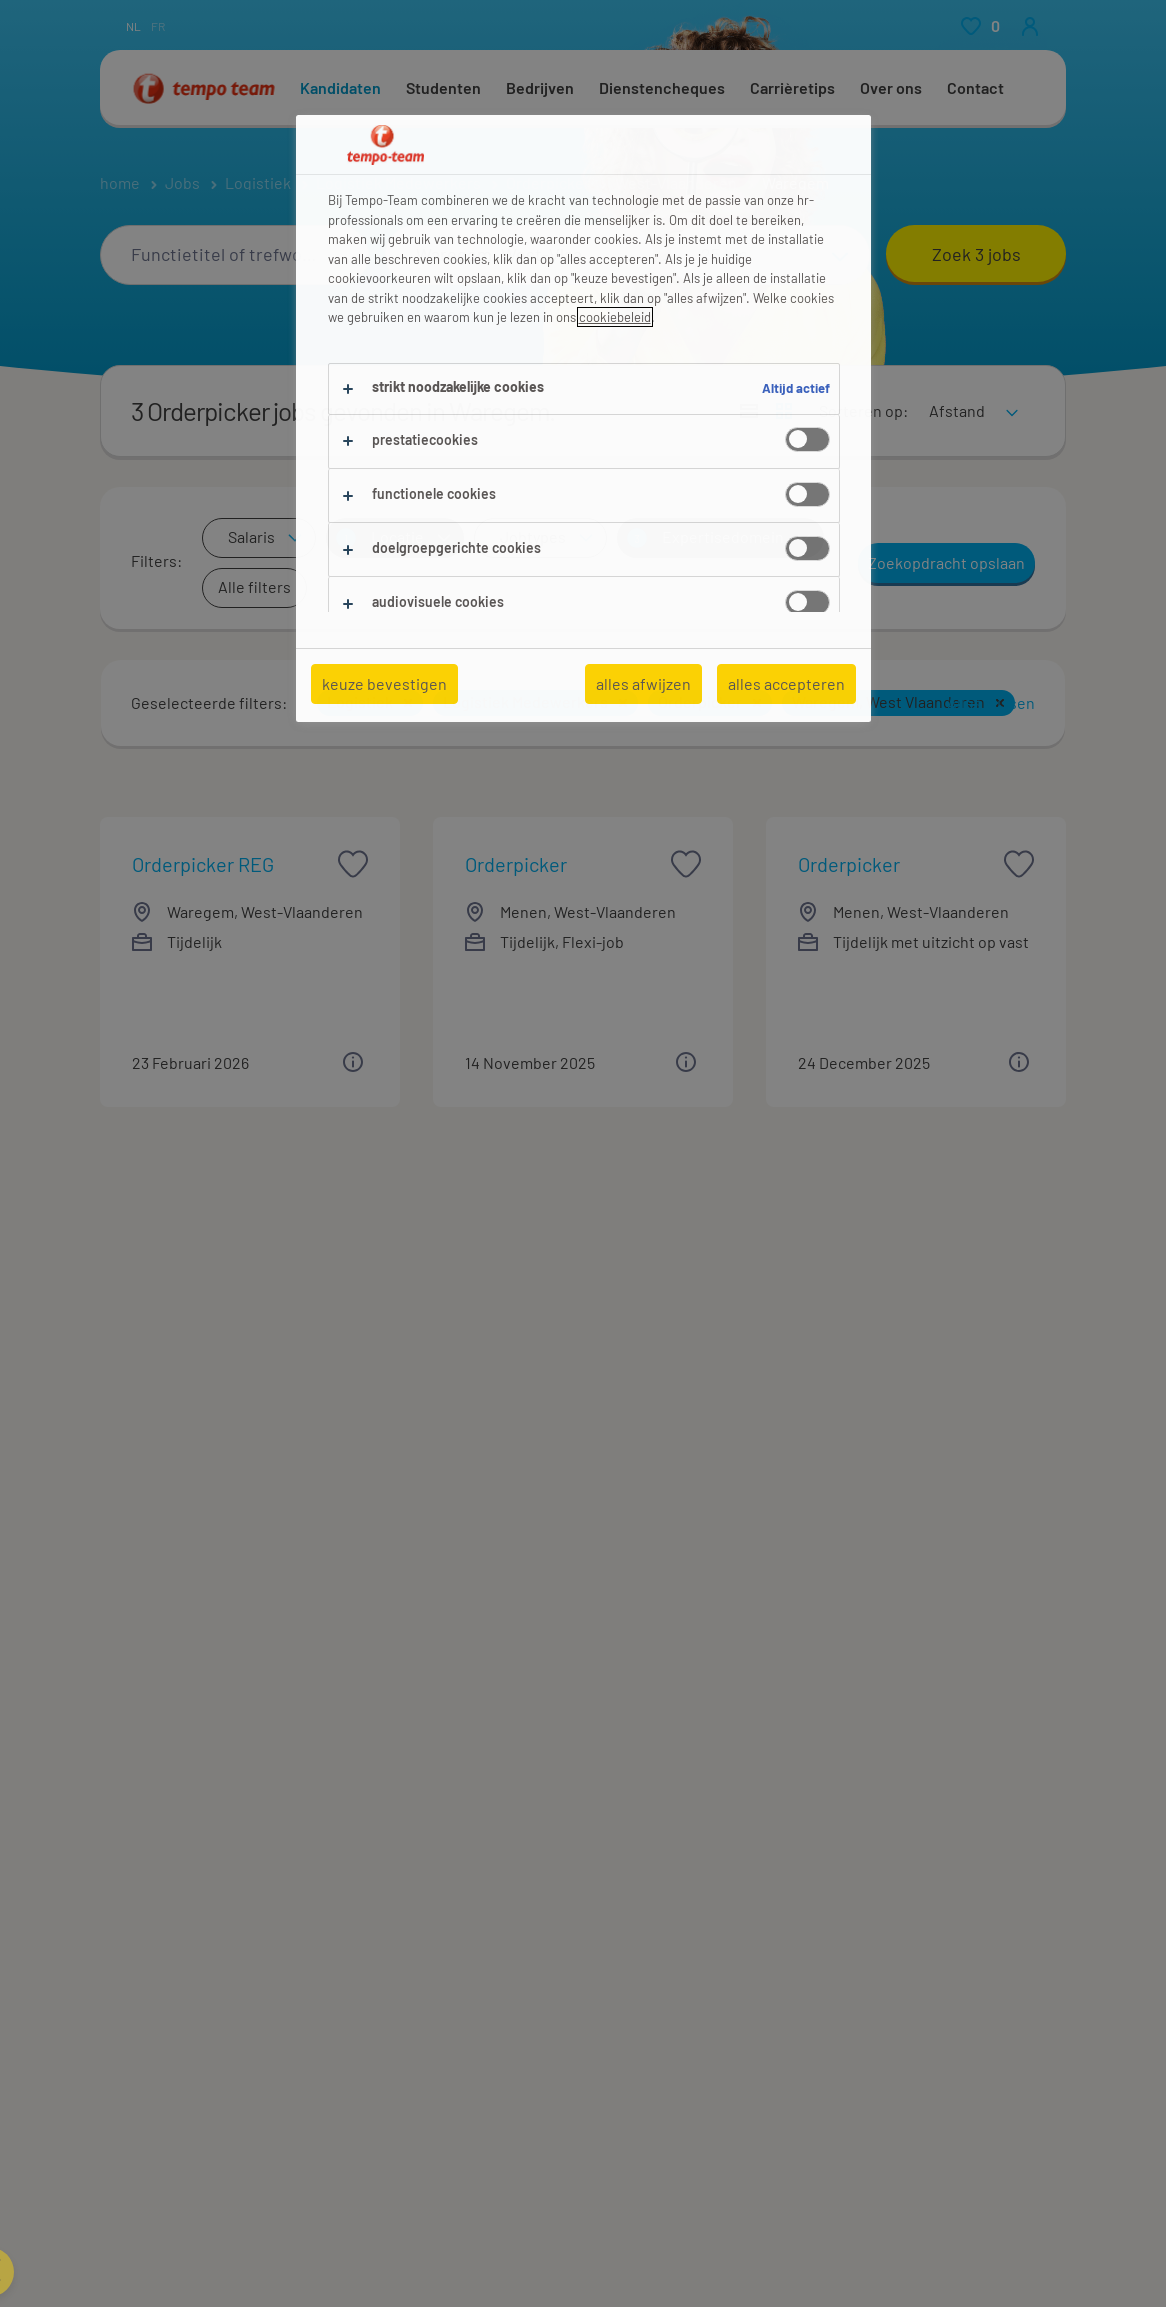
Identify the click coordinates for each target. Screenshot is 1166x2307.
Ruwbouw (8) (635, 1876)
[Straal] (770, 255)
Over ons (891, 87)
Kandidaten (340, 87)
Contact (975, 87)
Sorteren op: (863, 410)
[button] (408, 703)
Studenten (443, 87)
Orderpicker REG (203, 864)
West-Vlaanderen (676, 182)
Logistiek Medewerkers (398, 182)
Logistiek (258, 182)
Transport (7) (881, 1851)
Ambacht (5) (141, 1876)
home (120, 182)
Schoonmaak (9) (645, 1901)
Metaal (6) (378, 1901)
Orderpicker (548, 182)
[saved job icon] (353, 864)
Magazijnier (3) (395, 2178)
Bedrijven (540, 87)
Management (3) (401, 1876)
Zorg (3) (863, 1876)
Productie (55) (639, 1851)
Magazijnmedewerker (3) (675, 2178)
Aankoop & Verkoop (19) (181, 1851)
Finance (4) (384, 1851)
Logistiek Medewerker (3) (188, 2178)
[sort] (969, 398)
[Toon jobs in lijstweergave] (749, 411)
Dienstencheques (662, 87)
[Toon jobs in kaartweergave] (784, 411)
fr (158, 26)
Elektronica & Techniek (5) (190, 1901)
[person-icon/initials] (1030, 26)
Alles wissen (991, 702)
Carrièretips (792, 87)
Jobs (182, 182)
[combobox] (234, 255)
